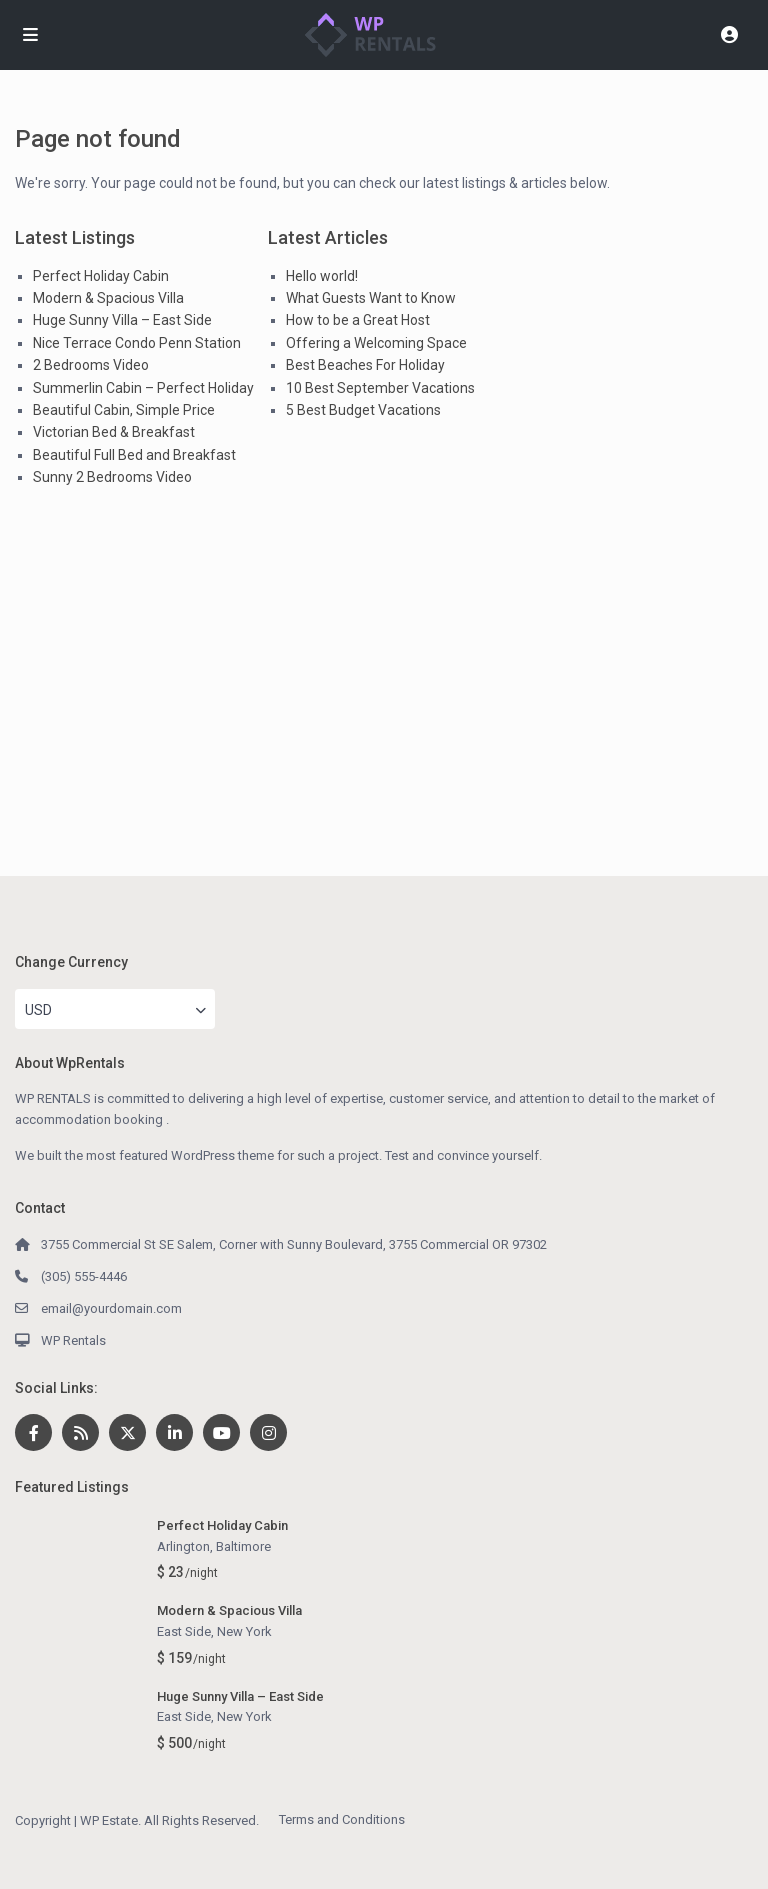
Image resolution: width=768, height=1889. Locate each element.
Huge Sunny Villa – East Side (122, 320)
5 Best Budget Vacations (363, 410)
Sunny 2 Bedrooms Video (112, 477)
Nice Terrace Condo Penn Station (137, 343)
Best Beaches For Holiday (365, 365)
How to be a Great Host (358, 320)
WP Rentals (73, 1340)
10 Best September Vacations (380, 388)
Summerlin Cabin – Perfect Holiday (143, 388)
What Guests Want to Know (371, 298)
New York (244, 1631)
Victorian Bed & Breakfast (114, 432)
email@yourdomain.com (111, 1308)
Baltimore (243, 1546)
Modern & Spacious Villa (108, 298)
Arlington (183, 1546)
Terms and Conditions (342, 1819)
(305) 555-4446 (84, 1276)
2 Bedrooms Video (91, 365)
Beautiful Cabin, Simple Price (124, 410)
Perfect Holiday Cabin (101, 276)
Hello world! (322, 276)
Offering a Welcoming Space (376, 343)
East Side (184, 1631)
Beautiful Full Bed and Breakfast (134, 455)
